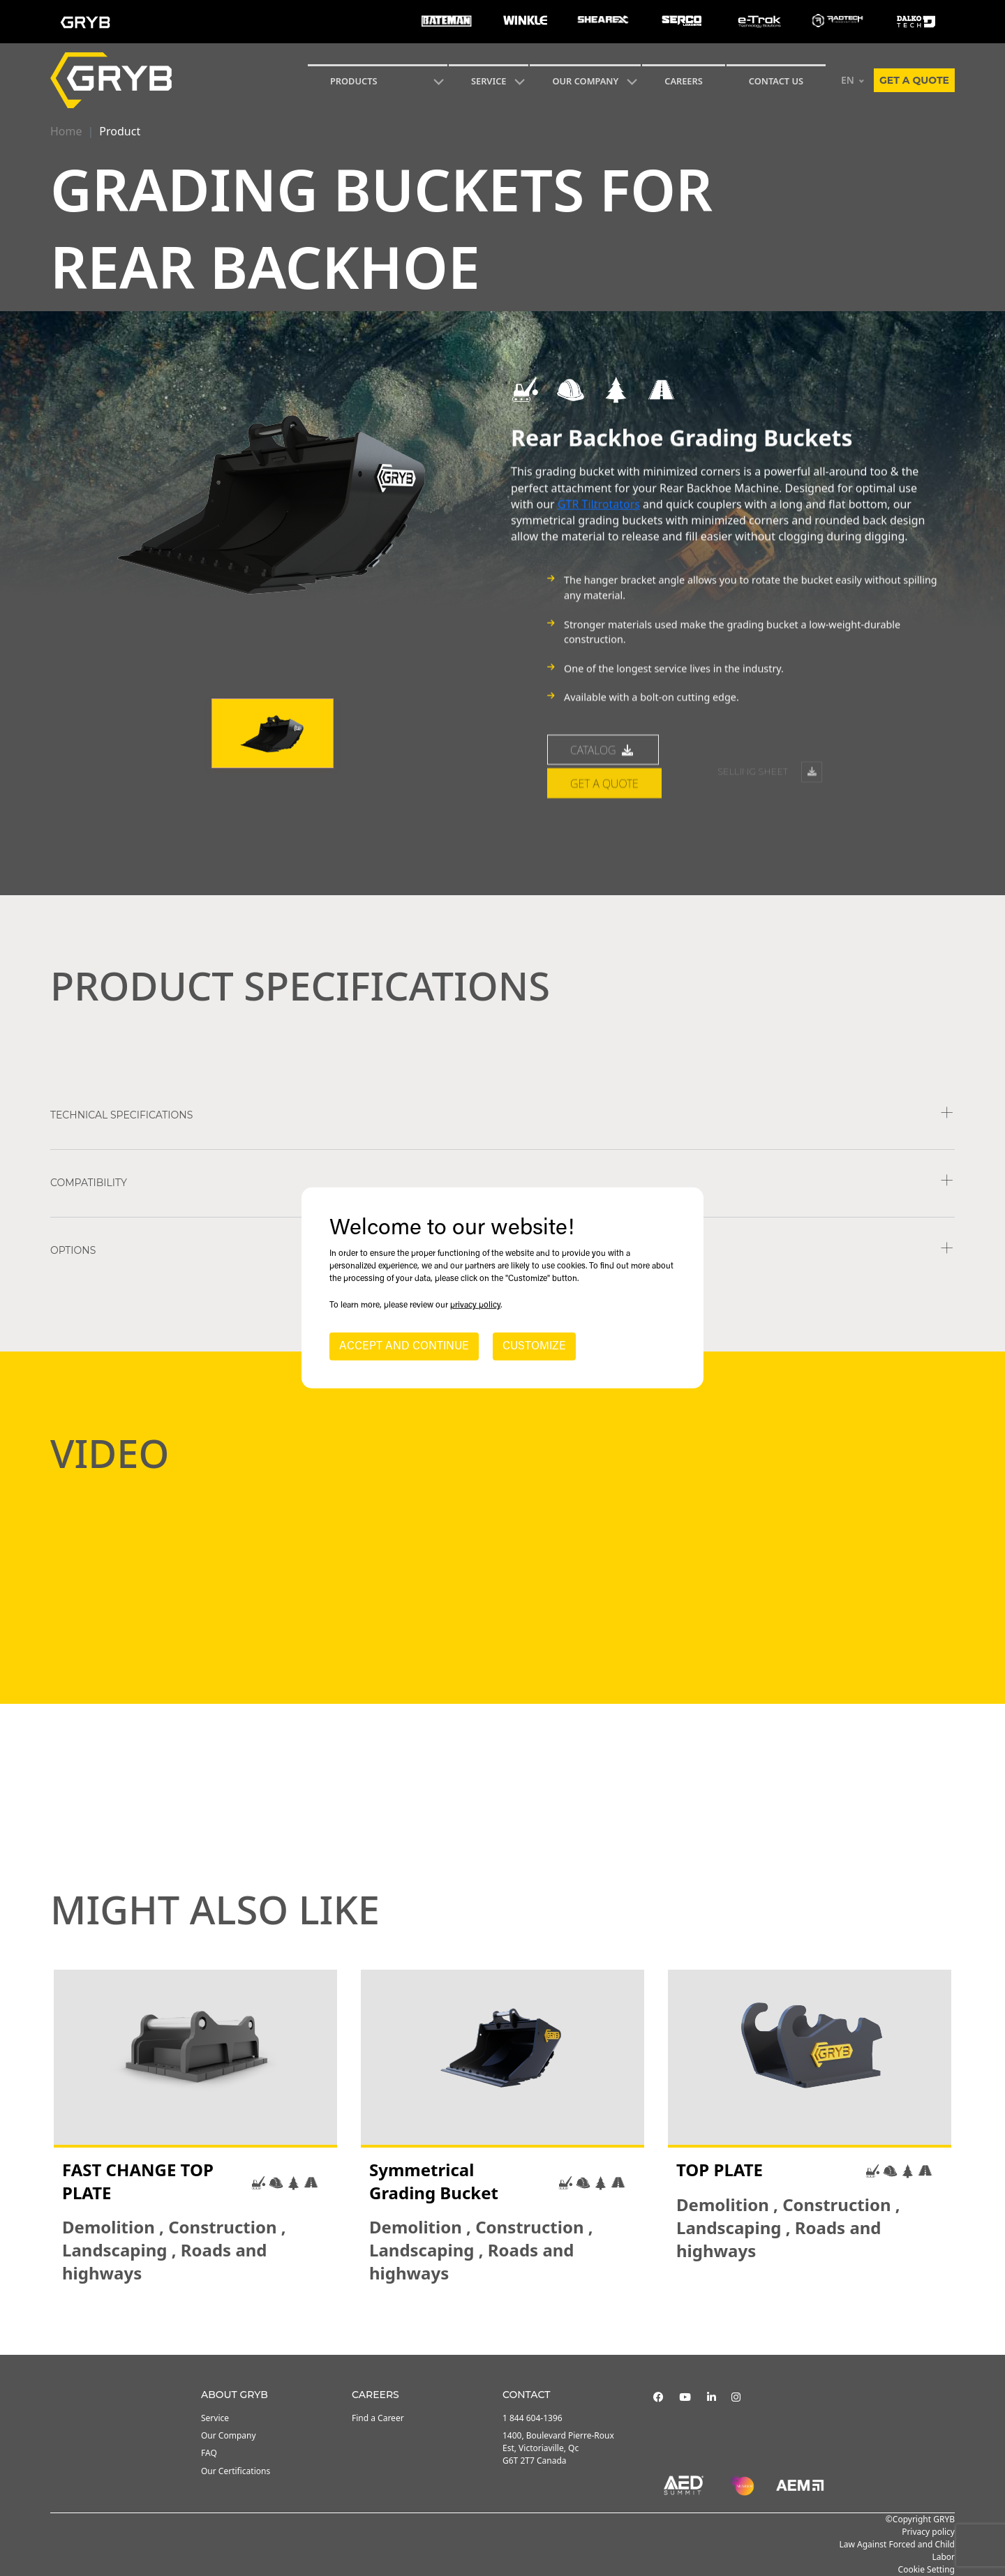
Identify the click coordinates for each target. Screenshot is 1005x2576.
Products (354, 81)
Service (215, 2418)
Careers (683, 81)
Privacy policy (928, 2532)
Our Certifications (235, 2471)
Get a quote (914, 80)
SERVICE (489, 81)
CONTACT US (776, 81)
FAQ (209, 2453)
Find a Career (378, 2418)
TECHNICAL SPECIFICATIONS (121, 1115)
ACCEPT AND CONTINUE (404, 1346)
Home (66, 131)
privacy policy (475, 1305)
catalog (603, 824)
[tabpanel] (195, 2127)
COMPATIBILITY (88, 1182)
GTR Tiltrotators (599, 540)
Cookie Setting (926, 2569)
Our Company (585, 81)
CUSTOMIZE (534, 1346)
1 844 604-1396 (532, 2418)
